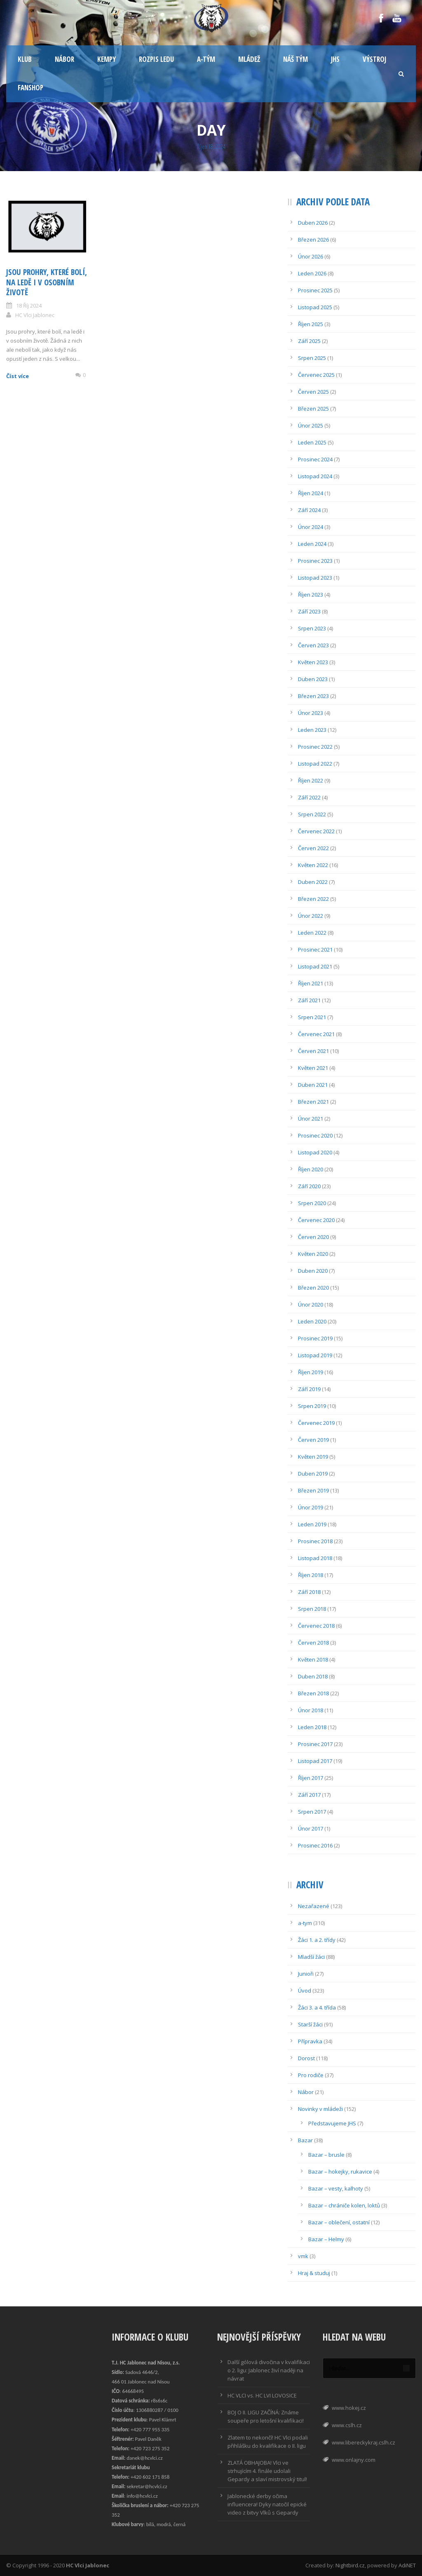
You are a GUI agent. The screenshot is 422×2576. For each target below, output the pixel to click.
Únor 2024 (310, 527)
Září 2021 (309, 1000)
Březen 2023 (313, 696)
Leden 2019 (312, 1524)
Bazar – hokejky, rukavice (340, 2171)
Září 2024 (309, 510)
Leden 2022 (312, 932)
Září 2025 (309, 341)
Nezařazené (313, 1906)
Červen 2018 (313, 1642)
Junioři (306, 1973)
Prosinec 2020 (315, 1135)
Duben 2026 (313, 222)
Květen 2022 (313, 865)
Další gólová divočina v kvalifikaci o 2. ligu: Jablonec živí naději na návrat (268, 2370)
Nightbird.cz (350, 2565)
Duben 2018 (313, 1676)
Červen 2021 (313, 1051)
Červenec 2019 (316, 1423)
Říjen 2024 (310, 493)
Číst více (17, 376)
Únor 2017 (310, 1828)
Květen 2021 (313, 1068)
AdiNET (407, 2565)
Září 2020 (309, 1186)
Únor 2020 (310, 1304)
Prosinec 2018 (315, 1541)
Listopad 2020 (315, 1152)
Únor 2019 (310, 1507)
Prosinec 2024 (315, 459)
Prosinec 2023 (315, 560)
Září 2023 (309, 611)
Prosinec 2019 (315, 1338)
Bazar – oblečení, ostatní (339, 2222)
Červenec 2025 (316, 374)
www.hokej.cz (349, 2407)
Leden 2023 (312, 729)
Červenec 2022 (316, 831)
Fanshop (30, 87)
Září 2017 (309, 1794)
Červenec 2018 (316, 1625)
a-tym (305, 1923)
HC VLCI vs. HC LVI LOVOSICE (262, 2395)
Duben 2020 (313, 1270)
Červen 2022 (313, 848)
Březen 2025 (313, 408)
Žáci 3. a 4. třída (317, 2007)
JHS (335, 59)
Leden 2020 (312, 1321)
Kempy (106, 59)
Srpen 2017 (312, 1811)
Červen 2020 (313, 1237)
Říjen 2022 (310, 780)
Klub (25, 59)
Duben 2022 (313, 882)
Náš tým (295, 59)
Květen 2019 (313, 1456)
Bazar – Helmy (326, 2239)
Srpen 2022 (312, 814)
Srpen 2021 (312, 1017)
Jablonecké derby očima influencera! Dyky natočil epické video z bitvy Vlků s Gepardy (267, 2504)
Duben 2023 (313, 679)
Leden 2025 (312, 442)
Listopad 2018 (315, 1558)
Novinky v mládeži (320, 2109)
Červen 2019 (313, 1439)
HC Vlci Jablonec (34, 315)
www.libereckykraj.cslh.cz (363, 2442)
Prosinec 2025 (315, 290)
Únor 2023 (310, 713)
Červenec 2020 (316, 1220)
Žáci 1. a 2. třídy (316, 1940)
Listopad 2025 (315, 307)
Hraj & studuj (314, 2273)
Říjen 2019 (310, 1372)
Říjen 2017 (310, 1778)
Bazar (305, 2140)
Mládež (249, 59)
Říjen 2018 (310, 1575)
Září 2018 (309, 1592)
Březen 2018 (313, 1693)
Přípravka (310, 2041)
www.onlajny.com (353, 2459)
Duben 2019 (313, 1473)
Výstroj (374, 59)
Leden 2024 (312, 544)
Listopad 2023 (315, 577)
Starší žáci (310, 2024)
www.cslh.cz (347, 2425)
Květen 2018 (313, 1659)
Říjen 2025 (310, 324)
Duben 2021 (313, 1084)
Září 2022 (309, 797)
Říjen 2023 (310, 594)
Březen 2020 (313, 1287)
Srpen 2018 (312, 1608)
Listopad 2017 (315, 1761)
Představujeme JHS (332, 2123)
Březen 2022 (313, 899)
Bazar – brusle (326, 2154)
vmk (303, 2256)
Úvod (304, 1990)
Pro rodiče (311, 2075)
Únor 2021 (310, 1118)
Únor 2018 (310, 1710)
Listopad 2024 (315, 476)
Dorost (306, 2058)
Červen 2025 (313, 391)
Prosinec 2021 (315, 949)
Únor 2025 (310, 425)
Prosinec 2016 (315, 1845)
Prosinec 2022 (315, 746)
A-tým (206, 59)
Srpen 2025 (312, 358)
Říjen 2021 (310, 983)
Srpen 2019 (312, 1406)
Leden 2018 (312, 1727)
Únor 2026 (310, 256)
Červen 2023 (313, 645)
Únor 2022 (310, 915)
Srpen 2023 (312, 628)
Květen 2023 (313, 662)
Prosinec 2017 (315, 1744)
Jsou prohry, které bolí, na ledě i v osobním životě (46, 282)
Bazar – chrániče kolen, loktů (344, 2205)
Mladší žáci (311, 1956)
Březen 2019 (313, 1490)
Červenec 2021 (316, 1034)
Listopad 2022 (315, 763)
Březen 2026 (313, 239)
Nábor (64, 59)
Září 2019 (309, 1389)
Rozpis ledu (156, 59)
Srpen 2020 (312, 1203)
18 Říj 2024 (29, 305)
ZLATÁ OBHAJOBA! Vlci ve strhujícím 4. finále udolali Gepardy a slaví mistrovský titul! (267, 2471)
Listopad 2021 (315, 966)
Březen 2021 (313, 1101)
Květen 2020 (313, 1253)
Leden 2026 (312, 273)
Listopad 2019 (315, 1355)
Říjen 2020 (310, 1169)
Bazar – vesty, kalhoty (335, 2188)
